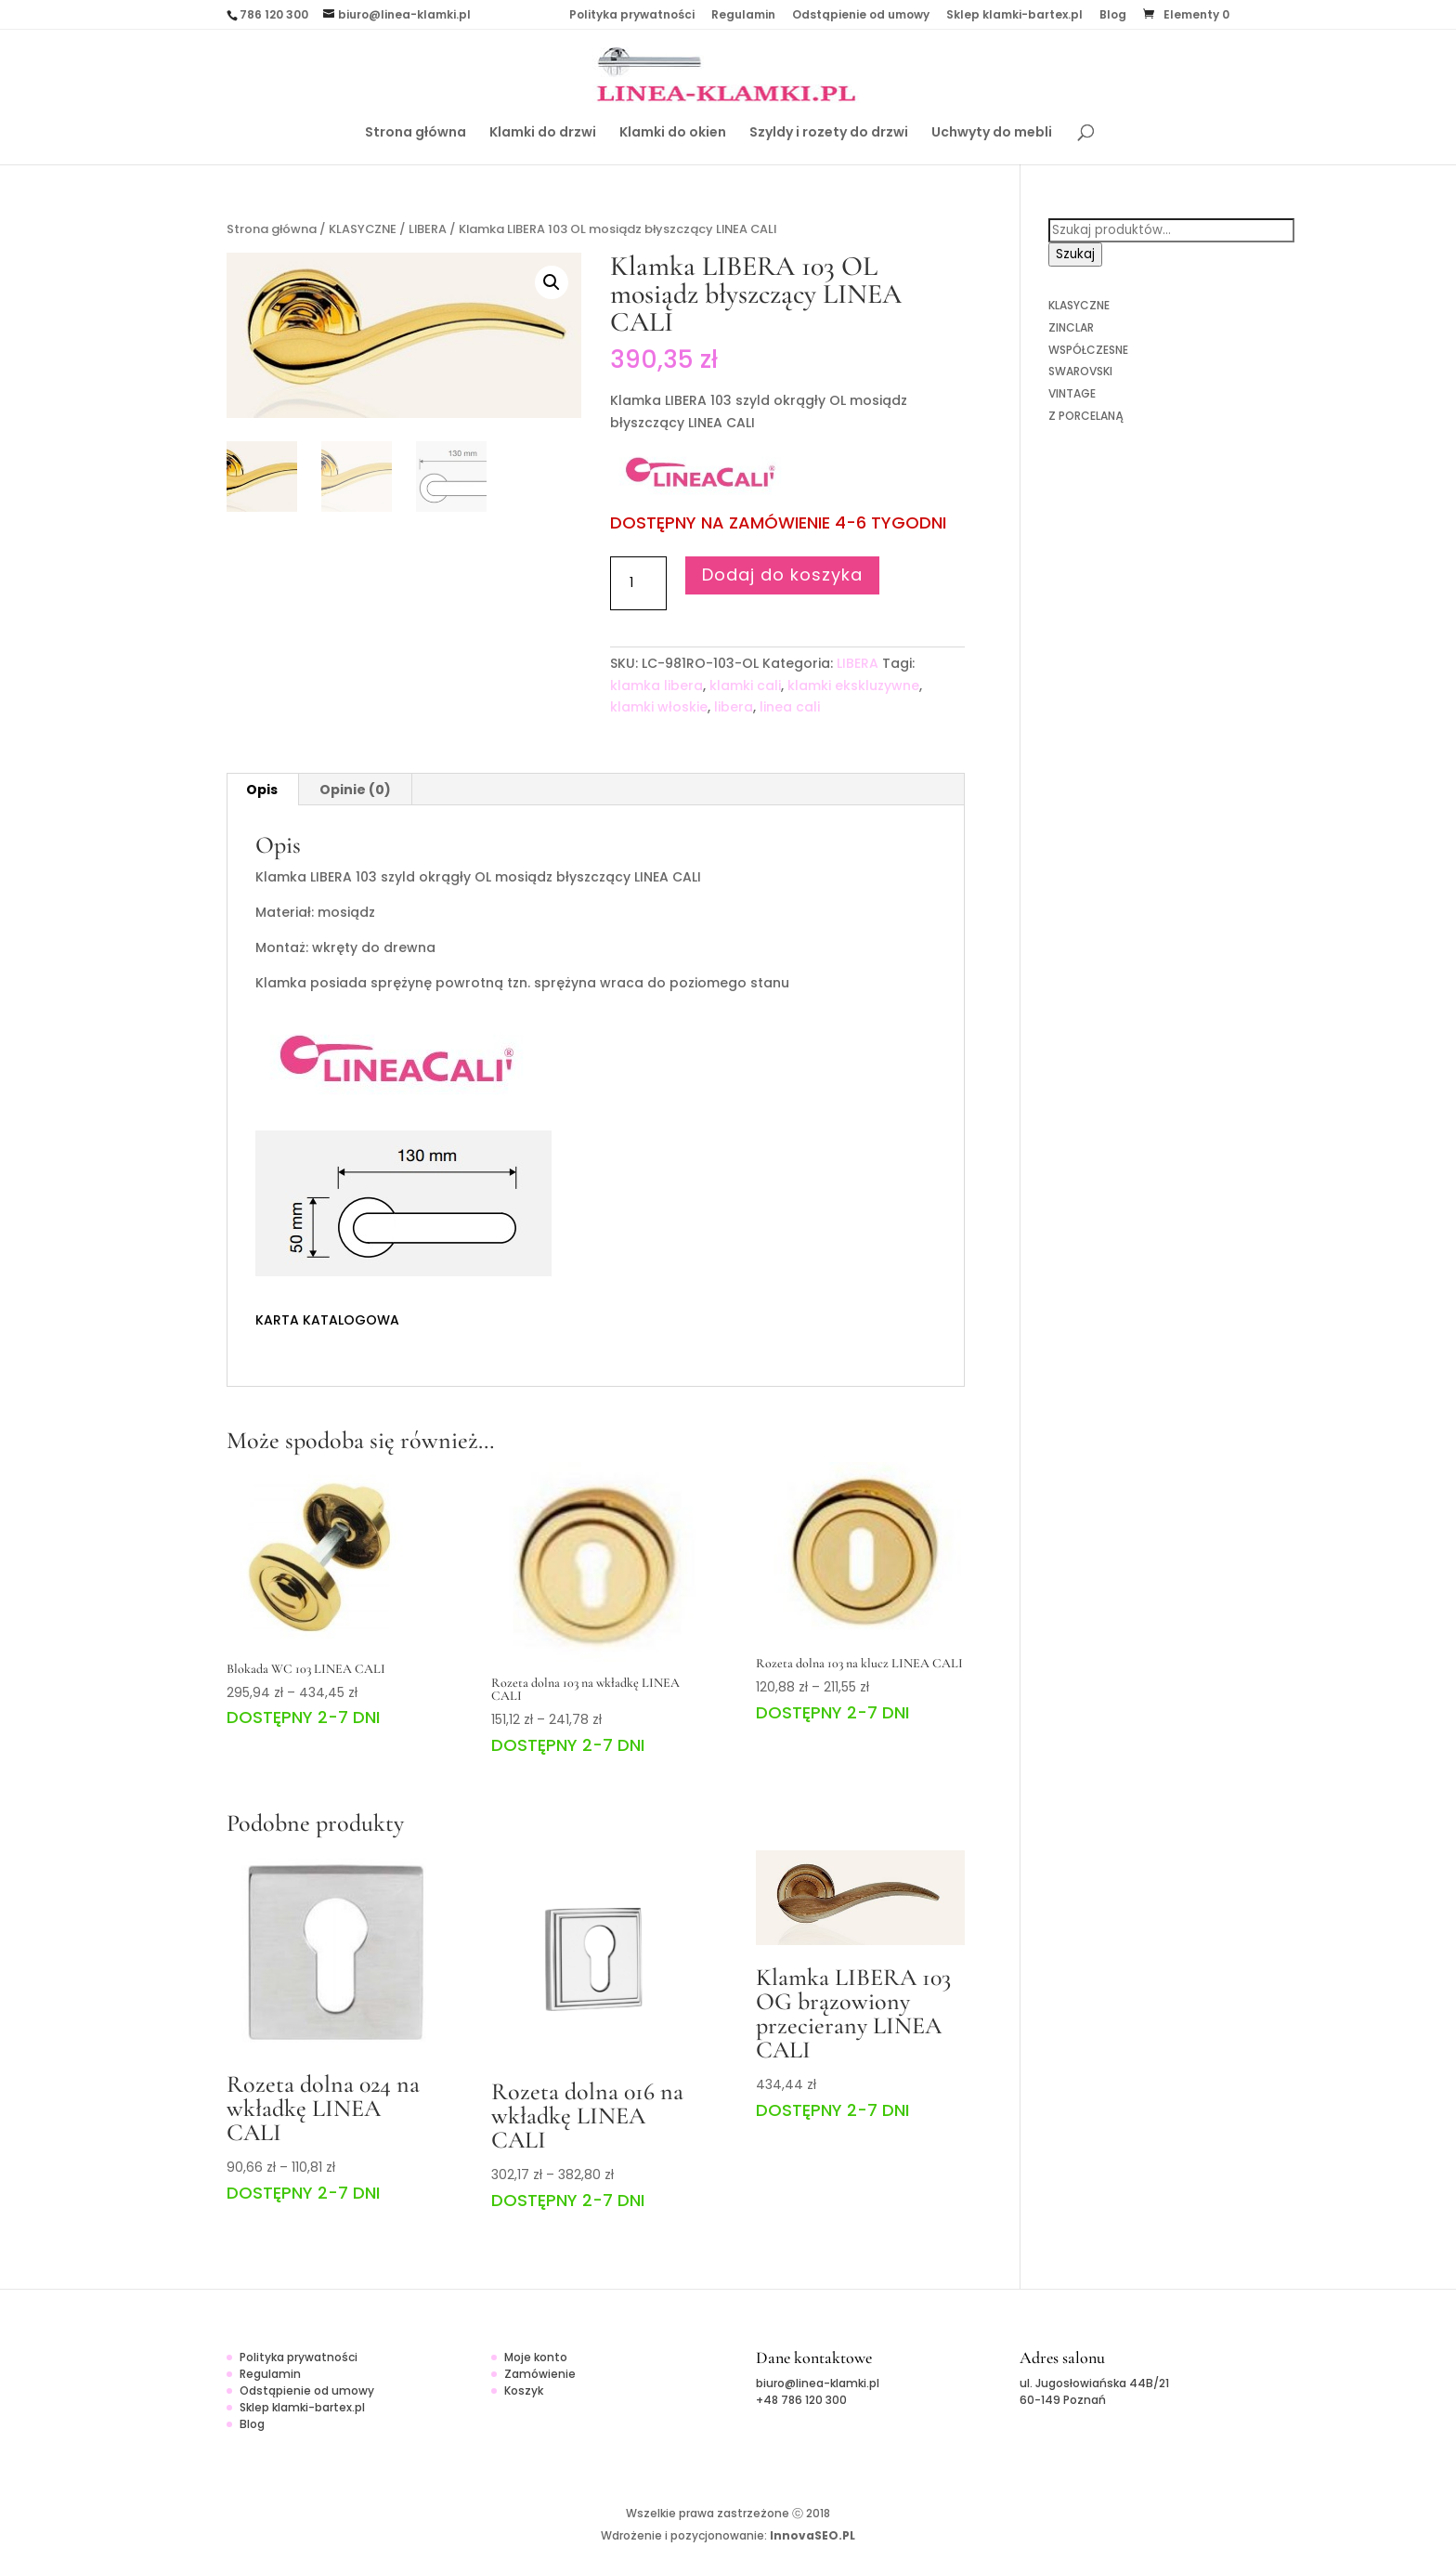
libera (733, 707)
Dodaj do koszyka (782, 574)
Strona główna (415, 133)
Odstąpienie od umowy (861, 15)
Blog (1112, 15)
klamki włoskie (659, 707)
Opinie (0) (355, 789)
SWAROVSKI (1080, 371)
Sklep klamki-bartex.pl (1014, 15)
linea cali (790, 707)
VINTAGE (1072, 393)
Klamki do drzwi (542, 133)
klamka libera (656, 685)
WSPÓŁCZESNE (1088, 350)
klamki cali (745, 685)
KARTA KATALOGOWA (327, 1320)
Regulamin (743, 15)
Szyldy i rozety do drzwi (828, 133)
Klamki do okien (672, 133)
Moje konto (535, 2357)
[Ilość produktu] (638, 583)
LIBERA (428, 229)
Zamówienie (540, 2374)
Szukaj (1075, 254)
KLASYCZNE (362, 229)
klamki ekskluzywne (853, 685)
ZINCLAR (1071, 327)
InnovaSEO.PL (812, 2535)
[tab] (262, 789)
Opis (262, 789)
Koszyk (523, 2390)
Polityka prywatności (632, 15)
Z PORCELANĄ (1085, 416)
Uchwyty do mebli (991, 133)
